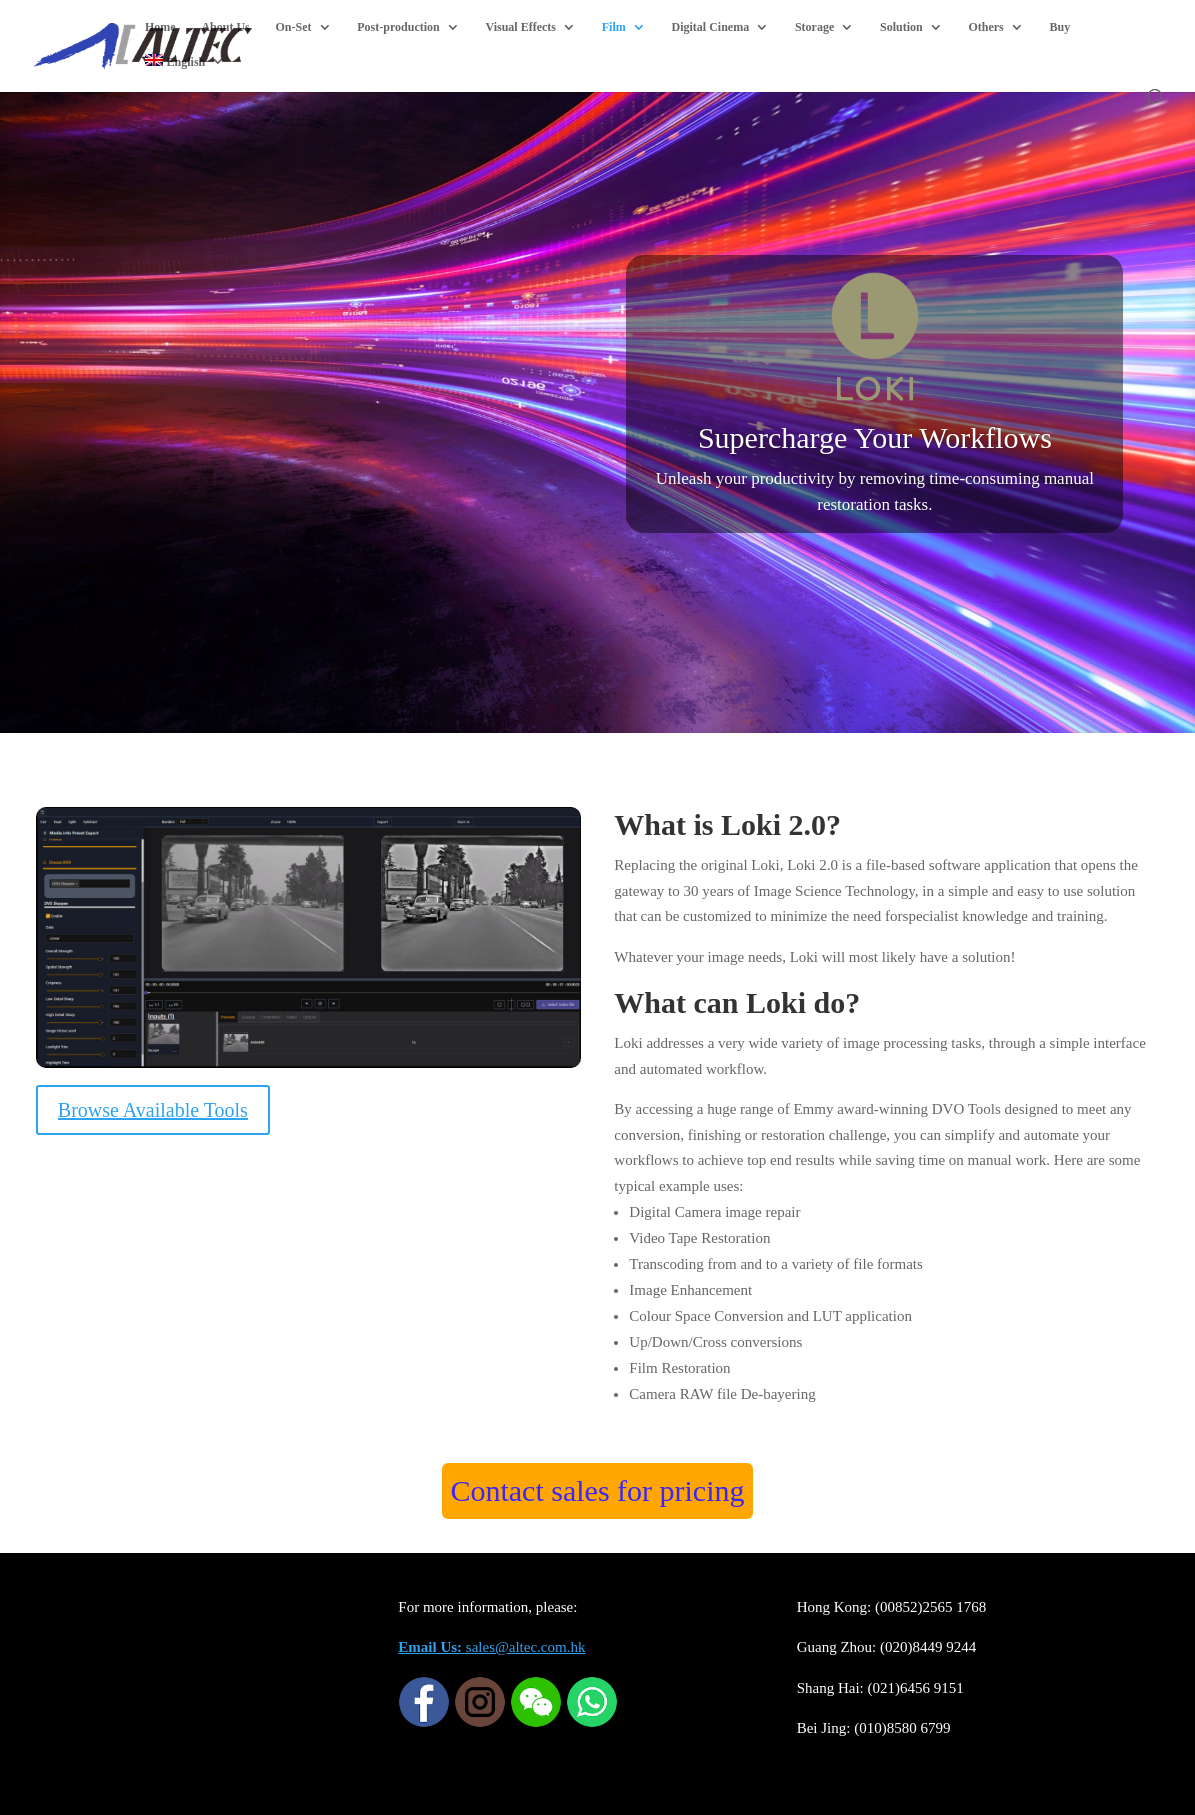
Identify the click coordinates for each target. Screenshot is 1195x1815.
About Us (225, 27)
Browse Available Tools (153, 1110)
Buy (1060, 27)
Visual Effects (520, 27)
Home (160, 27)
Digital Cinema (711, 27)
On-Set (294, 27)
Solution (901, 27)
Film (614, 27)
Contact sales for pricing (597, 1490)
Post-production (398, 27)
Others (985, 27)
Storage (814, 27)
